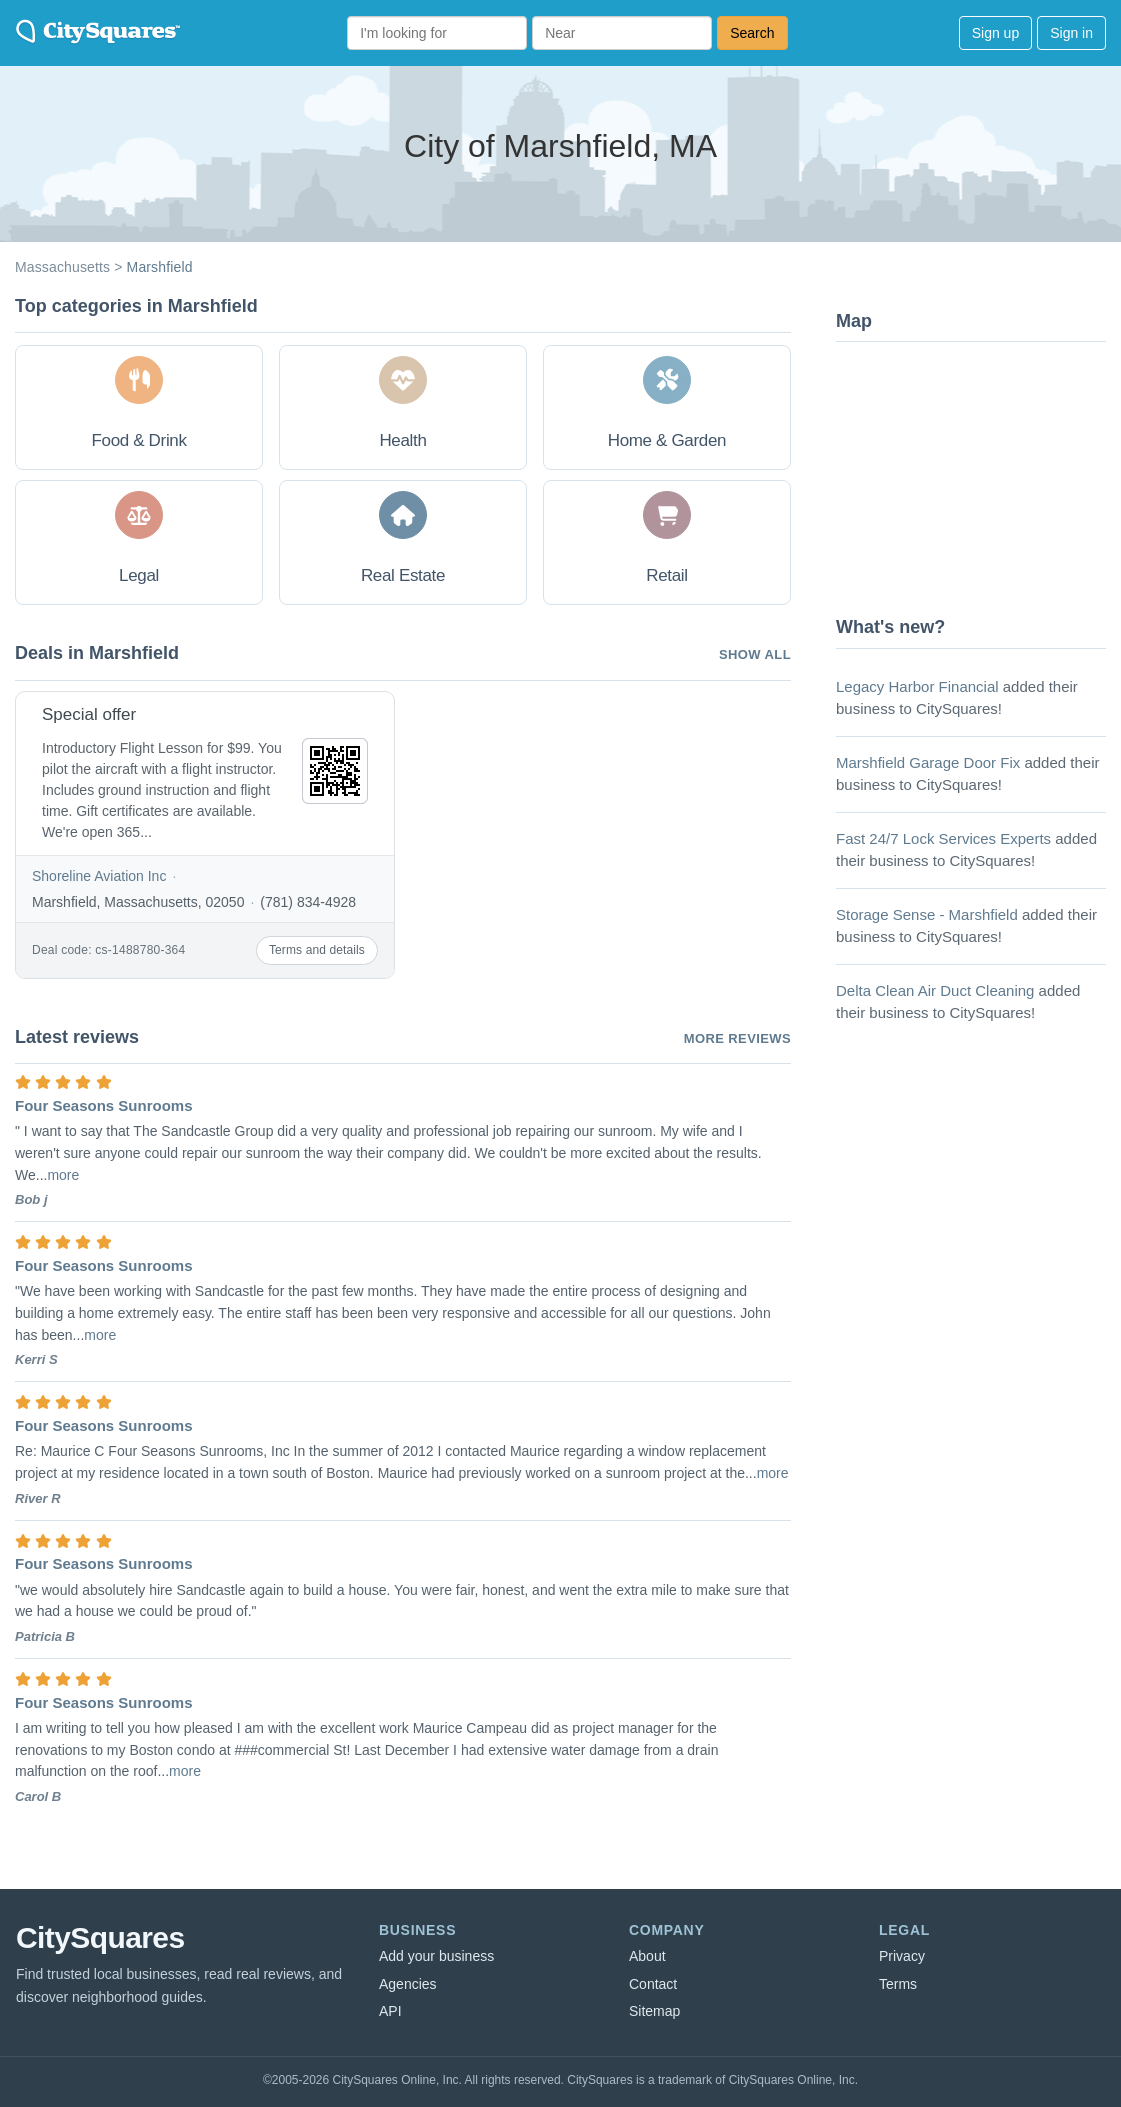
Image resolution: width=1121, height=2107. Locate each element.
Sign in (1071, 33)
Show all (755, 654)
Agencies (408, 1984)
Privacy (902, 1956)
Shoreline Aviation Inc (99, 876)
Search (752, 33)
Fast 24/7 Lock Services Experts (943, 838)
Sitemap (654, 2011)
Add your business (436, 1956)
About (647, 1956)
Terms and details (317, 950)
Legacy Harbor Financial (917, 686)
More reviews (737, 1038)
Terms (898, 1984)
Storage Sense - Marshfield (927, 914)
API (390, 2011)
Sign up (995, 33)
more (63, 1175)
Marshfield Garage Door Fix (928, 762)
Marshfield (160, 267)
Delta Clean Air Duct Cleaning (935, 990)
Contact (653, 1984)
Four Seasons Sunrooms (104, 1105)
